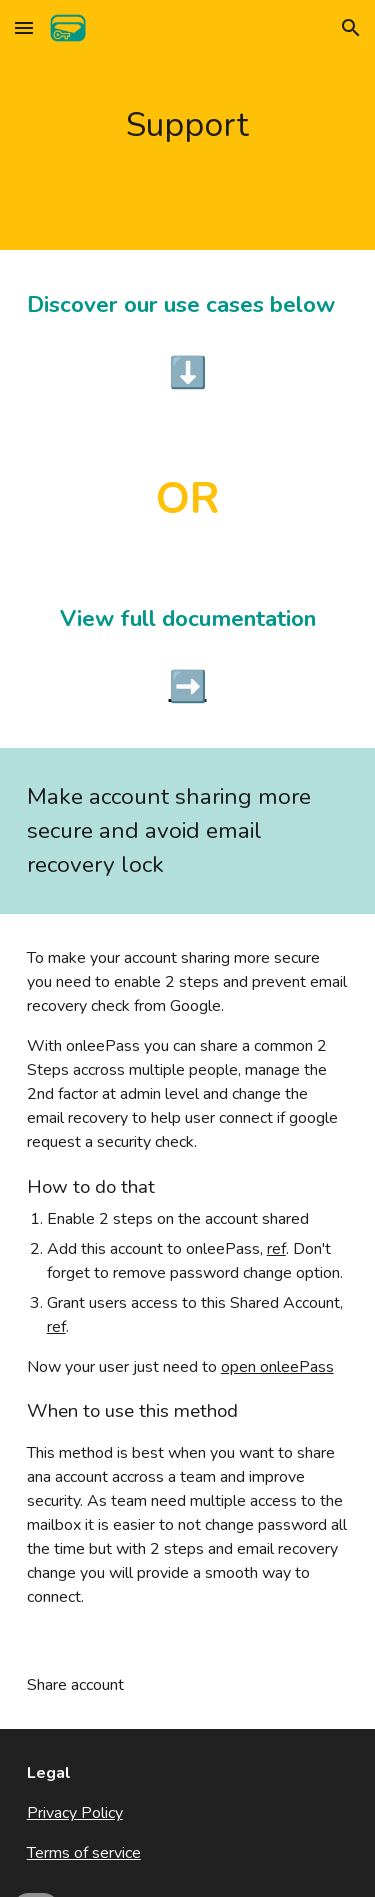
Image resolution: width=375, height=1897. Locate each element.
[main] (188, 125)
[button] (24, 27)
